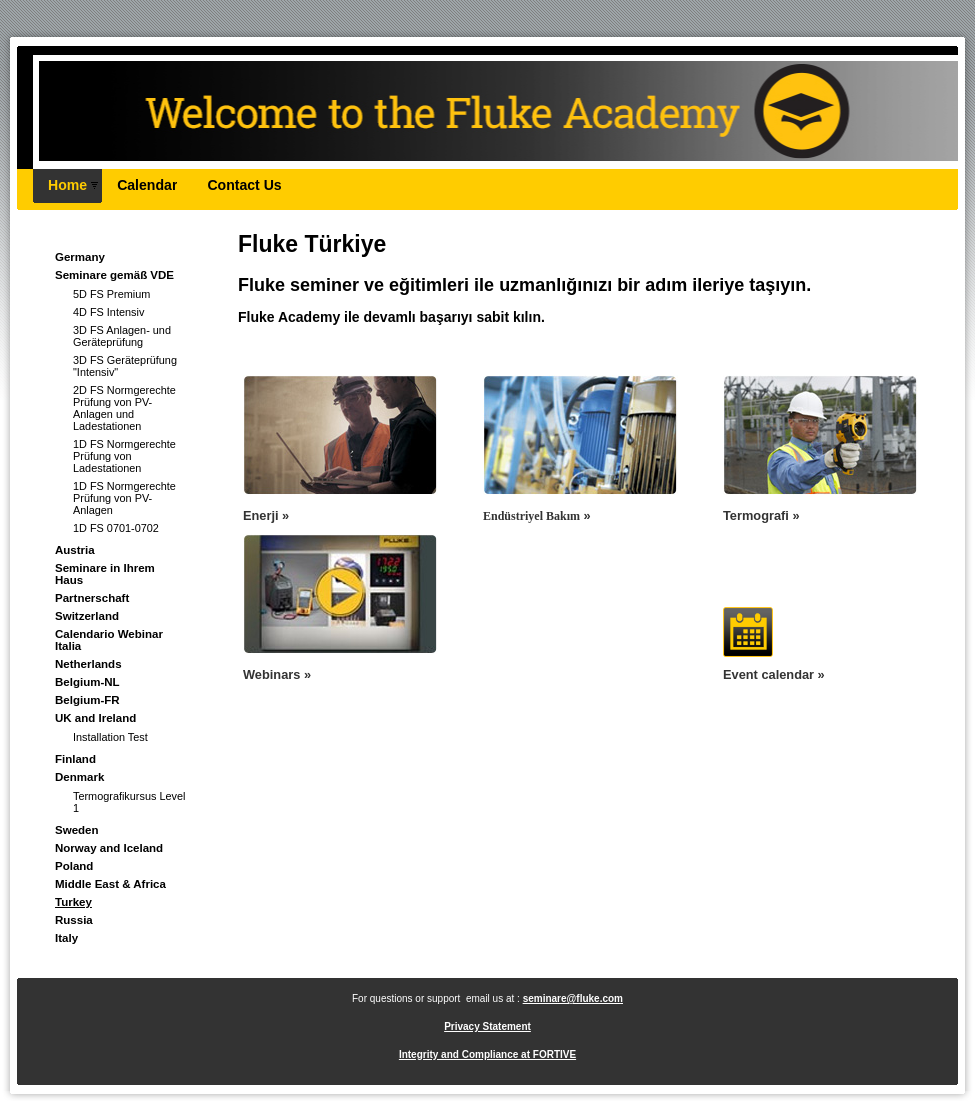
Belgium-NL (87, 682)
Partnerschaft (92, 598)
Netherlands (88, 664)
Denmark (79, 777)
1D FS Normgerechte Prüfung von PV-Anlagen (124, 498)
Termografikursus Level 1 (129, 802)
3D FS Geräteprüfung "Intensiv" (125, 366)
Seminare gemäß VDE (114, 275)
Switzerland (87, 616)
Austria (75, 550)
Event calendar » (774, 674)
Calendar (147, 185)
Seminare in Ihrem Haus (105, 574)
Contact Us (244, 185)
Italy (66, 938)
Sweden (77, 830)
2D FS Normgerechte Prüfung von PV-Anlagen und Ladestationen (124, 408)
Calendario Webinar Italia (109, 640)
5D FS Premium (111, 294)
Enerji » (266, 515)
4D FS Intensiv (108, 312)
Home (67, 185)
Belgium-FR (87, 700)
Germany (80, 257)
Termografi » (761, 515)
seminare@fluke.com (573, 998)
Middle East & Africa (110, 884)
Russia (74, 920)
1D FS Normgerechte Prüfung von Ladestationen (124, 456)
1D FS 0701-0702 (116, 528)
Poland (74, 866)
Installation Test (110, 737)
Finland (75, 759)
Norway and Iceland (109, 848)
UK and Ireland (95, 718)
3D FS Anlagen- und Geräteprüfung (122, 336)
